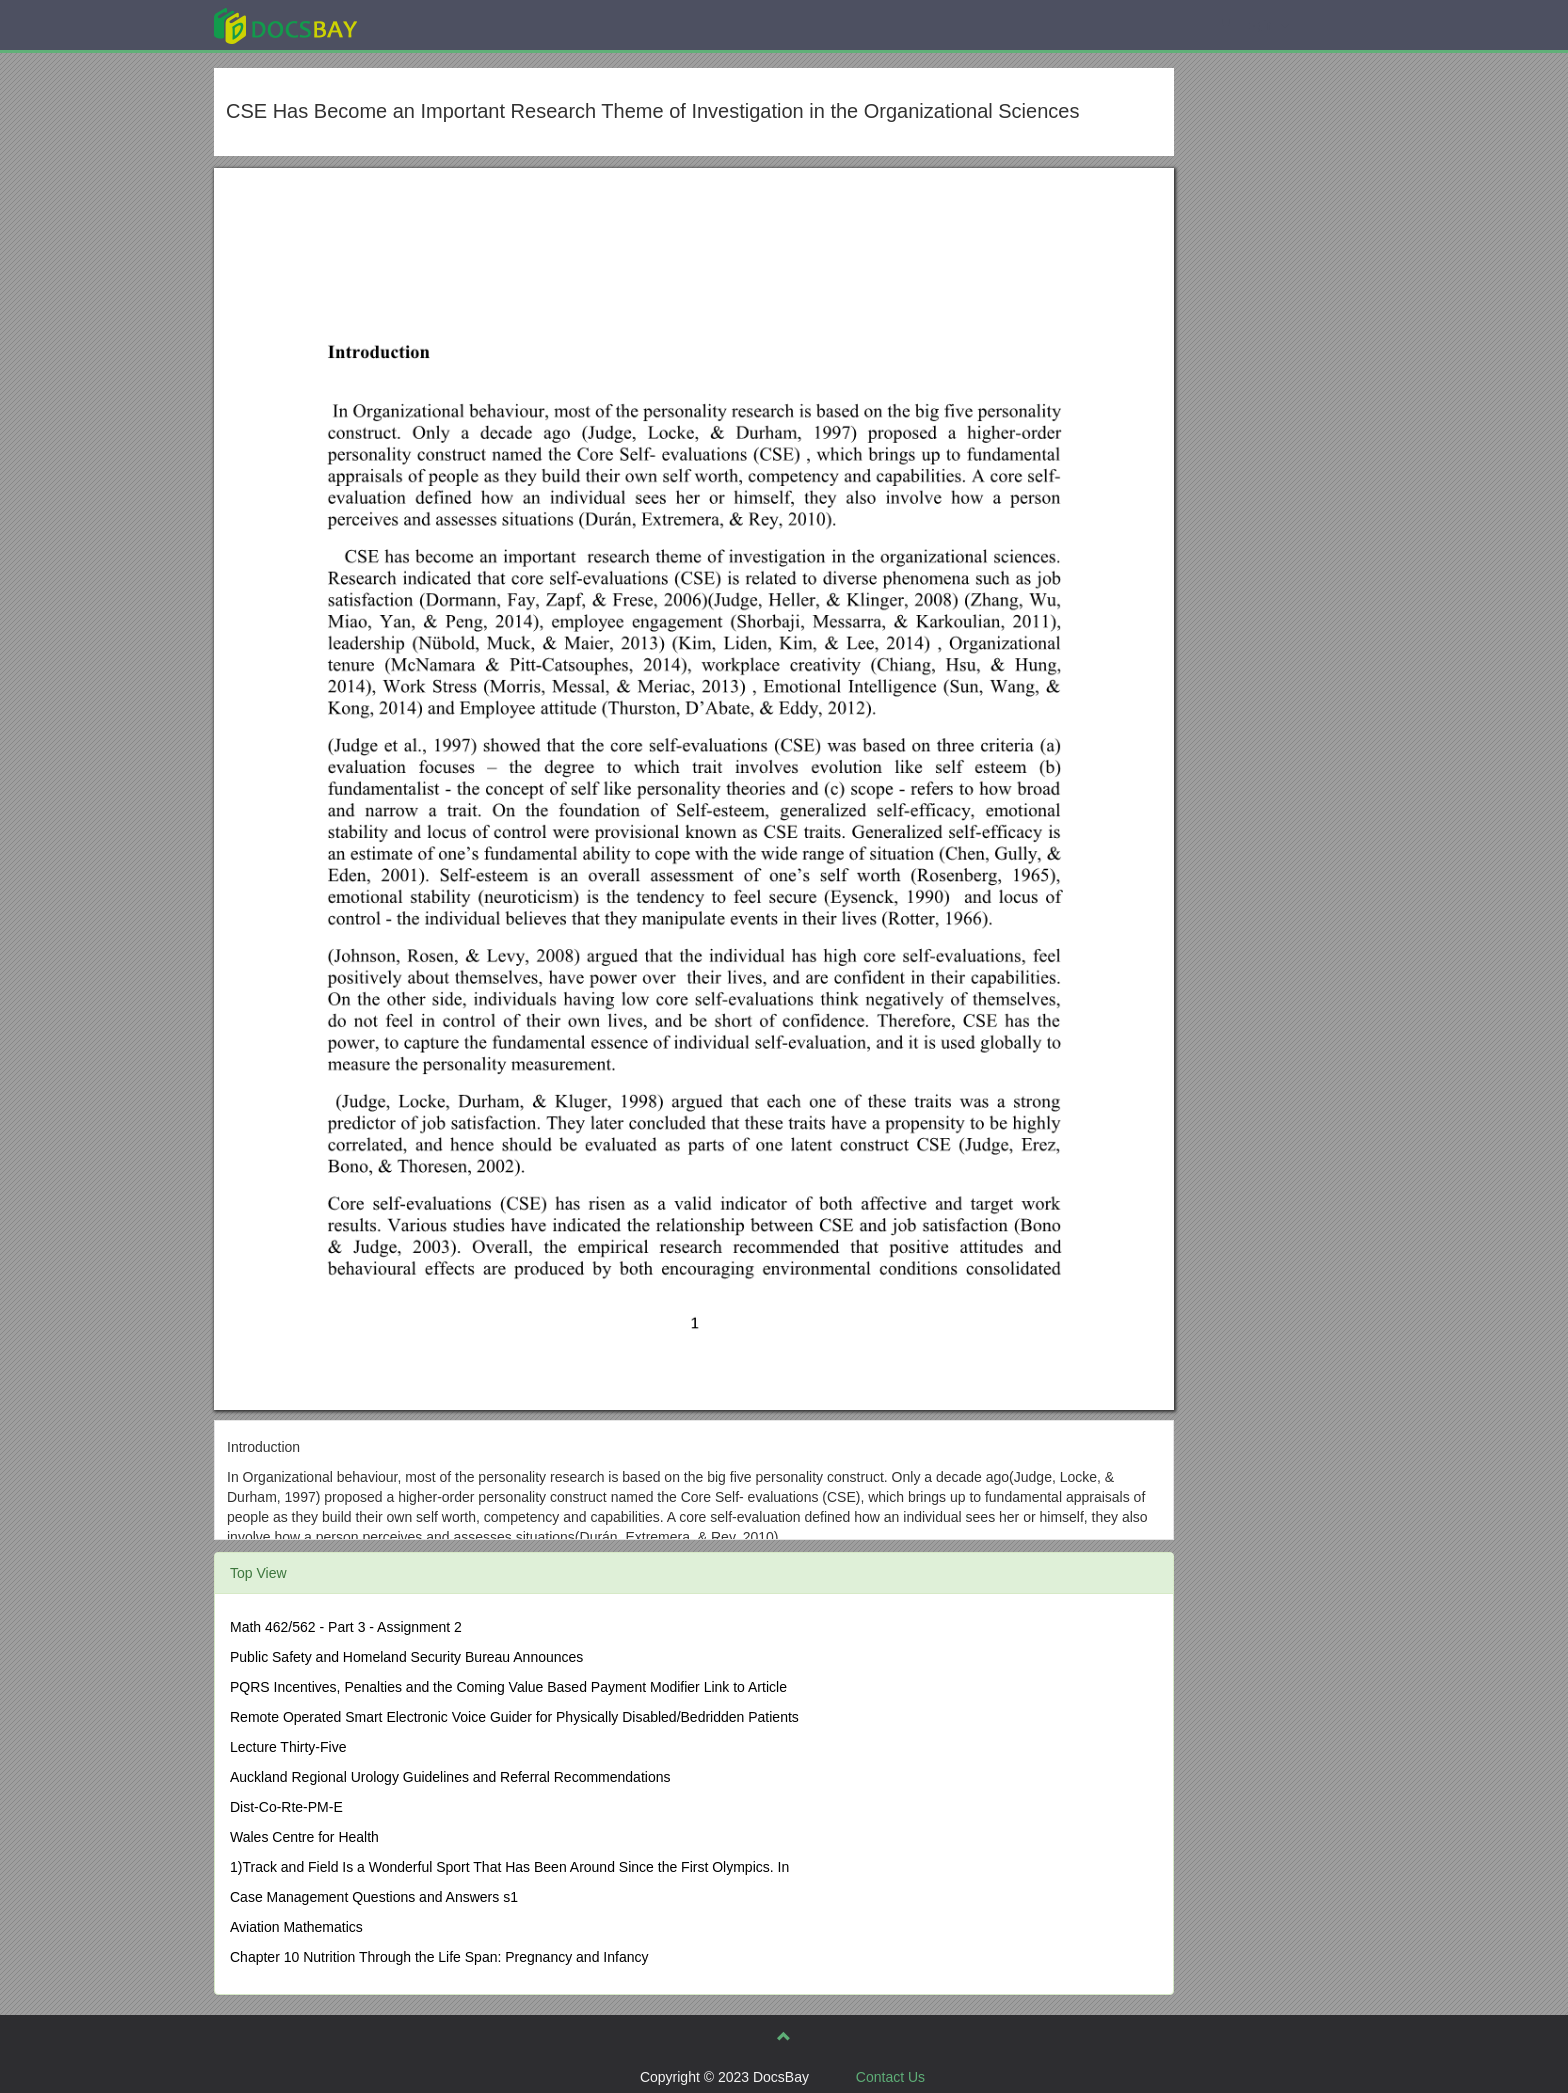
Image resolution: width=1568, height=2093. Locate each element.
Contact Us (890, 2077)
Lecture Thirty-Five (288, 1747)
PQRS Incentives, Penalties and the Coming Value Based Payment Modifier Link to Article (508, 1687)
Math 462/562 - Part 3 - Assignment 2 (346, 1627)
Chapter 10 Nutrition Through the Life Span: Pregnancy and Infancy (439, 1957)
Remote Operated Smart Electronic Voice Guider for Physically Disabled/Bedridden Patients (514, 1717)
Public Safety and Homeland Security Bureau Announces (406, 1657)
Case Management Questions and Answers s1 (374, 1897)
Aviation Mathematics (296, 1927)
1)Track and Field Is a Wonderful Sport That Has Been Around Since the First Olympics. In (509, 1867)
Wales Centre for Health (304, 1837)
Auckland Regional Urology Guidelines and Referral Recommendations (450, 1777)
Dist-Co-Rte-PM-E (286, 1807)
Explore (435, 24)
